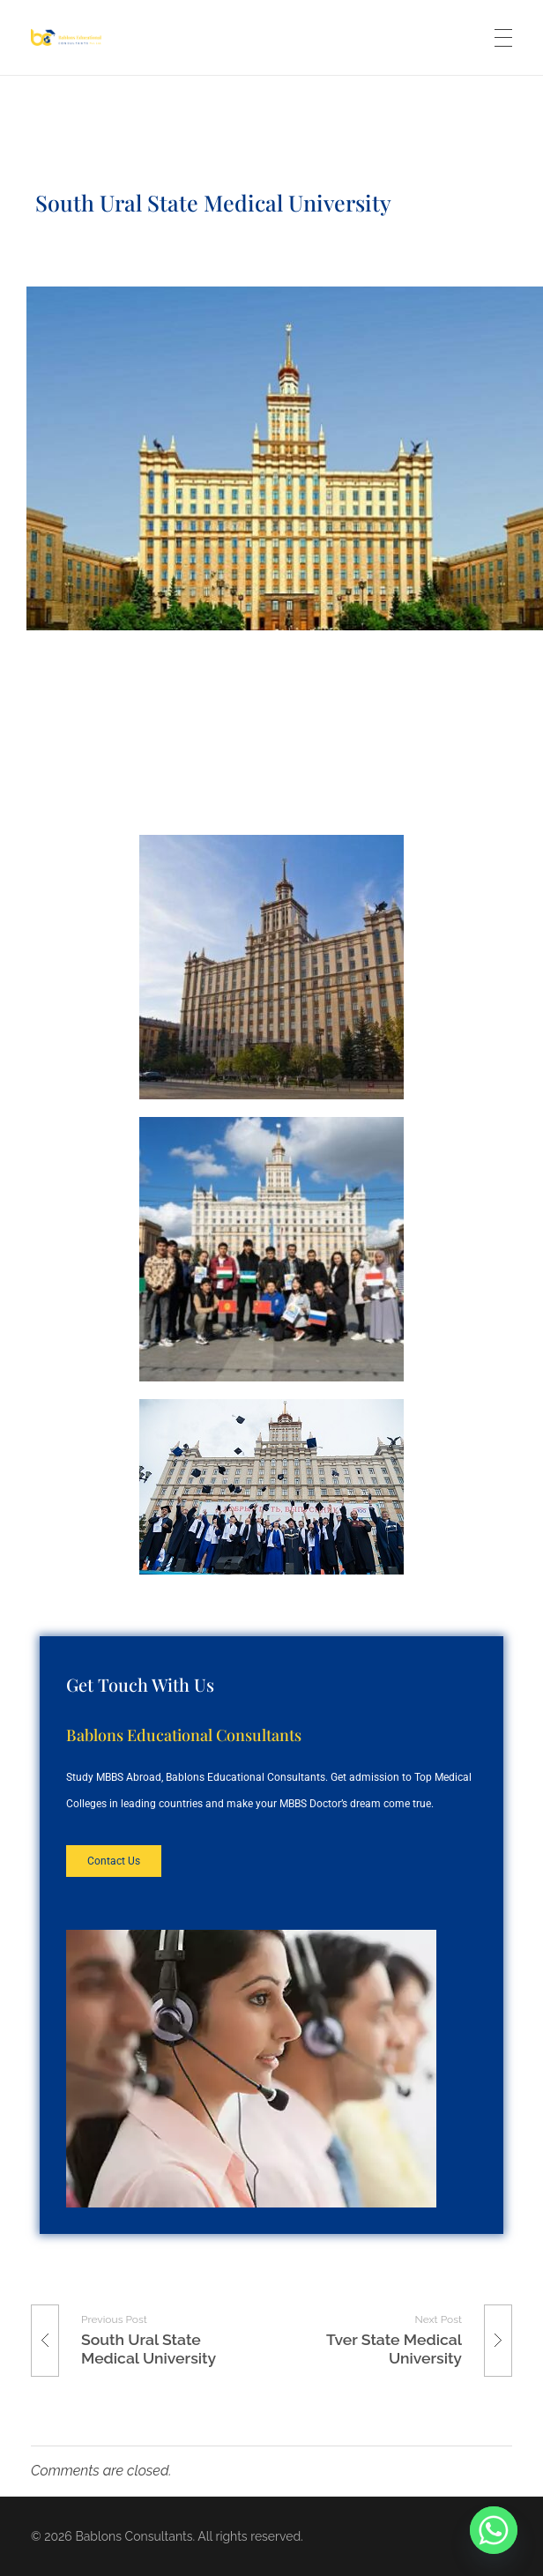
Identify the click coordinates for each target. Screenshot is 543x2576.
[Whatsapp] (493, 2530)
